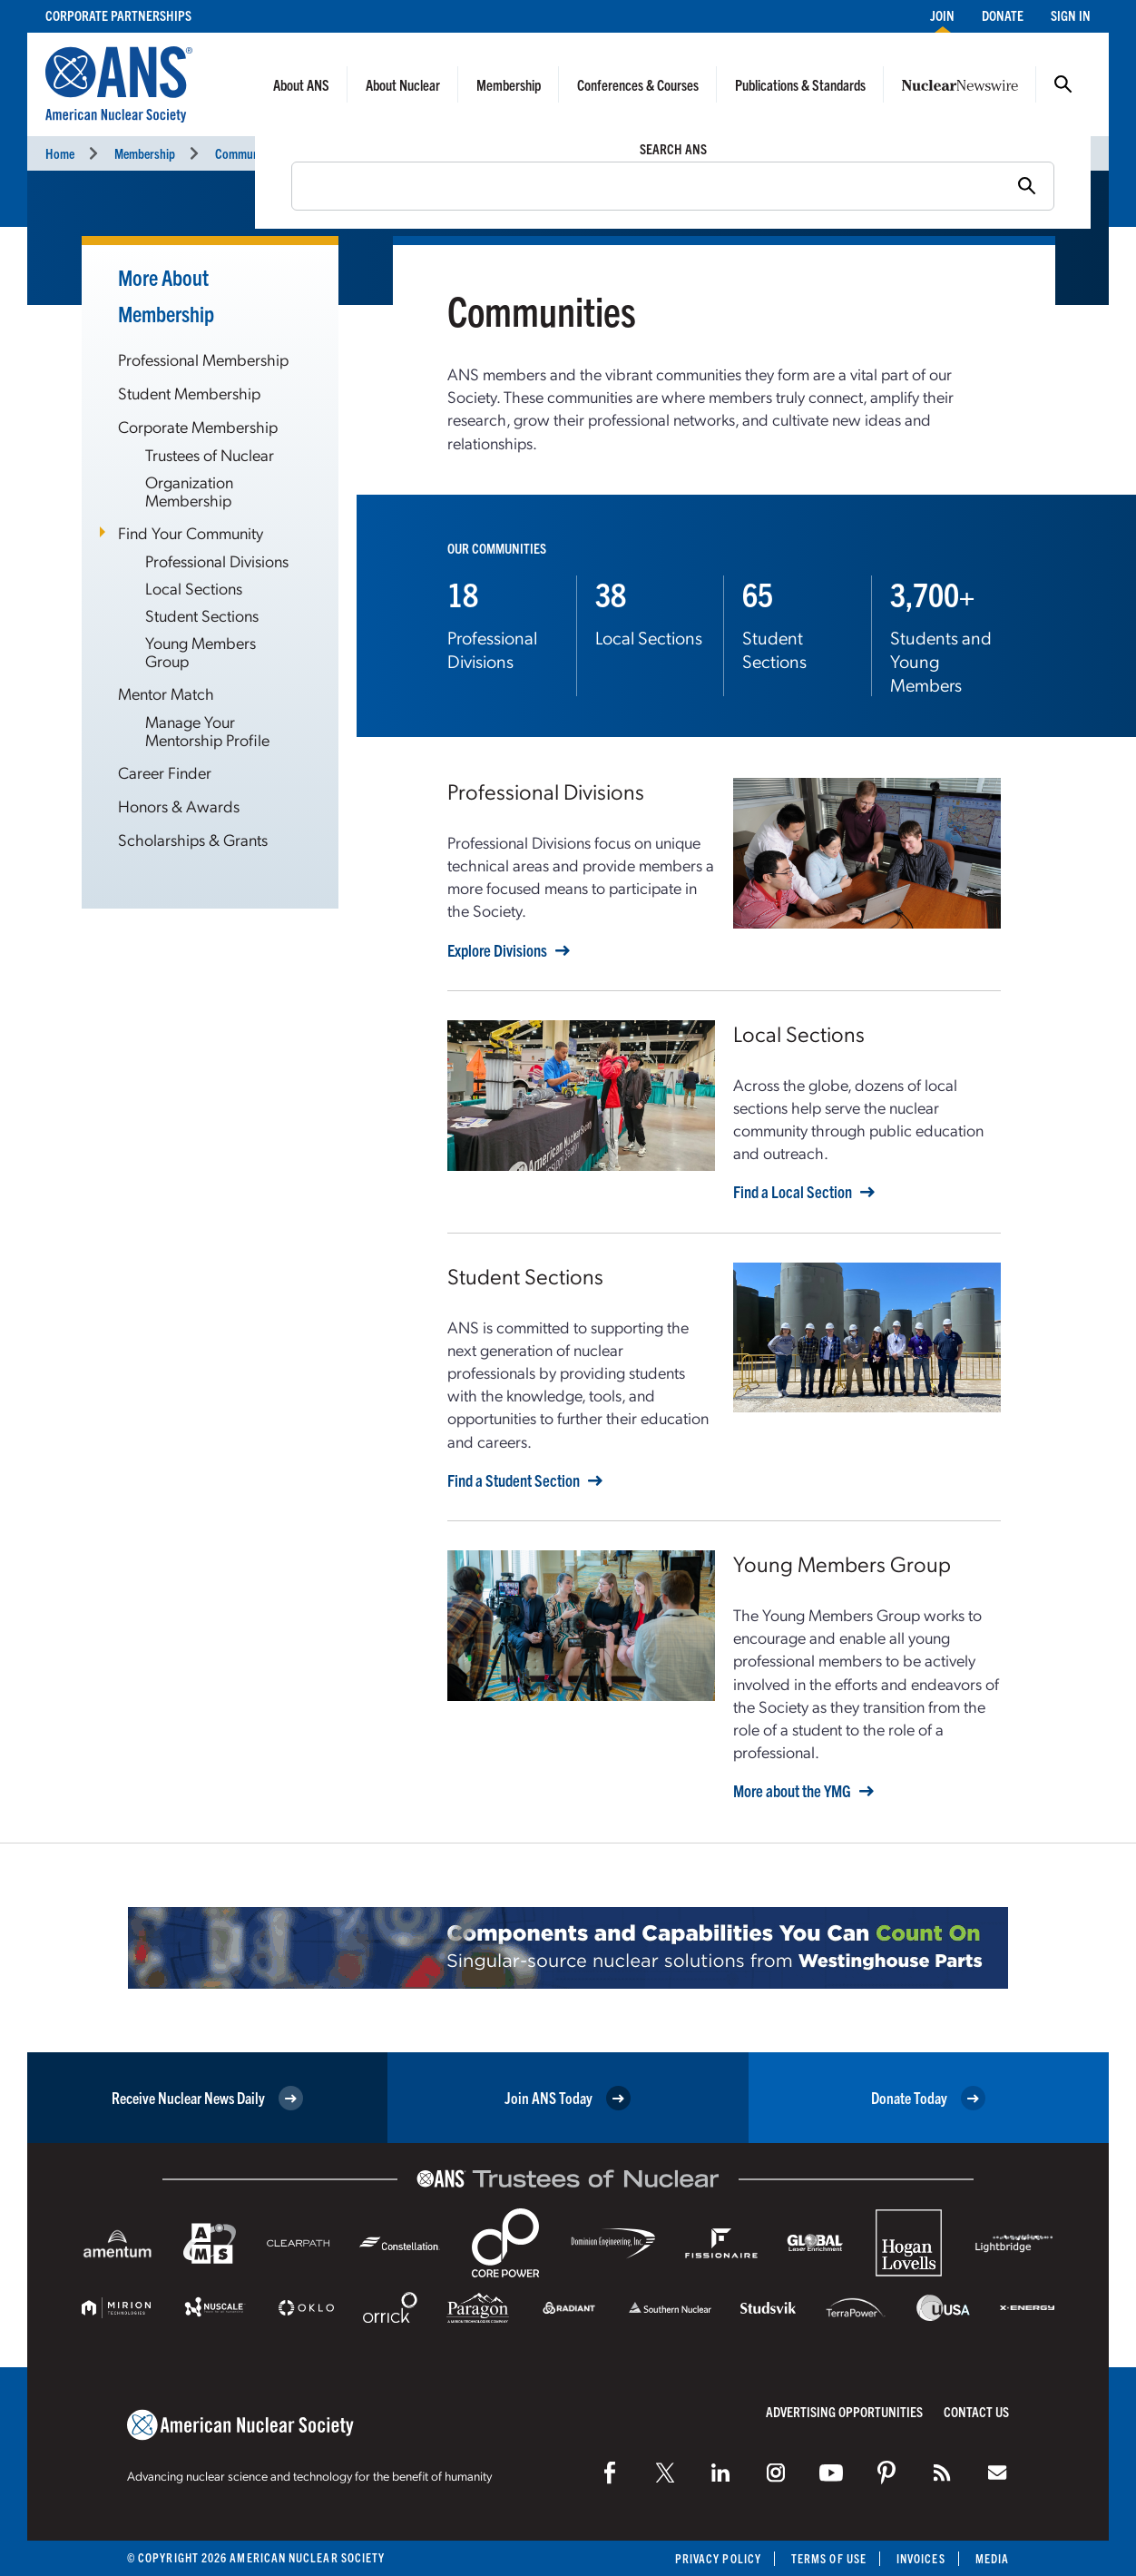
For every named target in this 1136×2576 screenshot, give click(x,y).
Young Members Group (200, 651)
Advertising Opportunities (844, 2411)
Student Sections (202, 615)
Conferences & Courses (638, 84)
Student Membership (189, 392)
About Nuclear (403, 84)
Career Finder (164, 772)
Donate (1002, 15)
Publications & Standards (800, 84)
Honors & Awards (179, 805)
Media (992, 2558)
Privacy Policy (718, 2558)
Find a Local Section (792, 1192)
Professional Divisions (217, 560)
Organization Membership (189, 490)
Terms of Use (829, 2558)
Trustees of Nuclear (209, 454)
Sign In (1071, 15)
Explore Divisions (497, 950)
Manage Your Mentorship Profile (207, 730)
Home (59, 153)
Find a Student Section (513, 1480)
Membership (508, 84)
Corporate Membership (198, 426)
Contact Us (976, 2411)
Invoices (920, 2558)
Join (942, 15)
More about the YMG (792, 1791)
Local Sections (193, 587)
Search (1063, 84)
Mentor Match (166, 693)
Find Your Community (190, 532)
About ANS (301, 84)
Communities (247, 153)
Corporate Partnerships (118, 15)
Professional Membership (203, 359)
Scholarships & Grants (193, 839)
